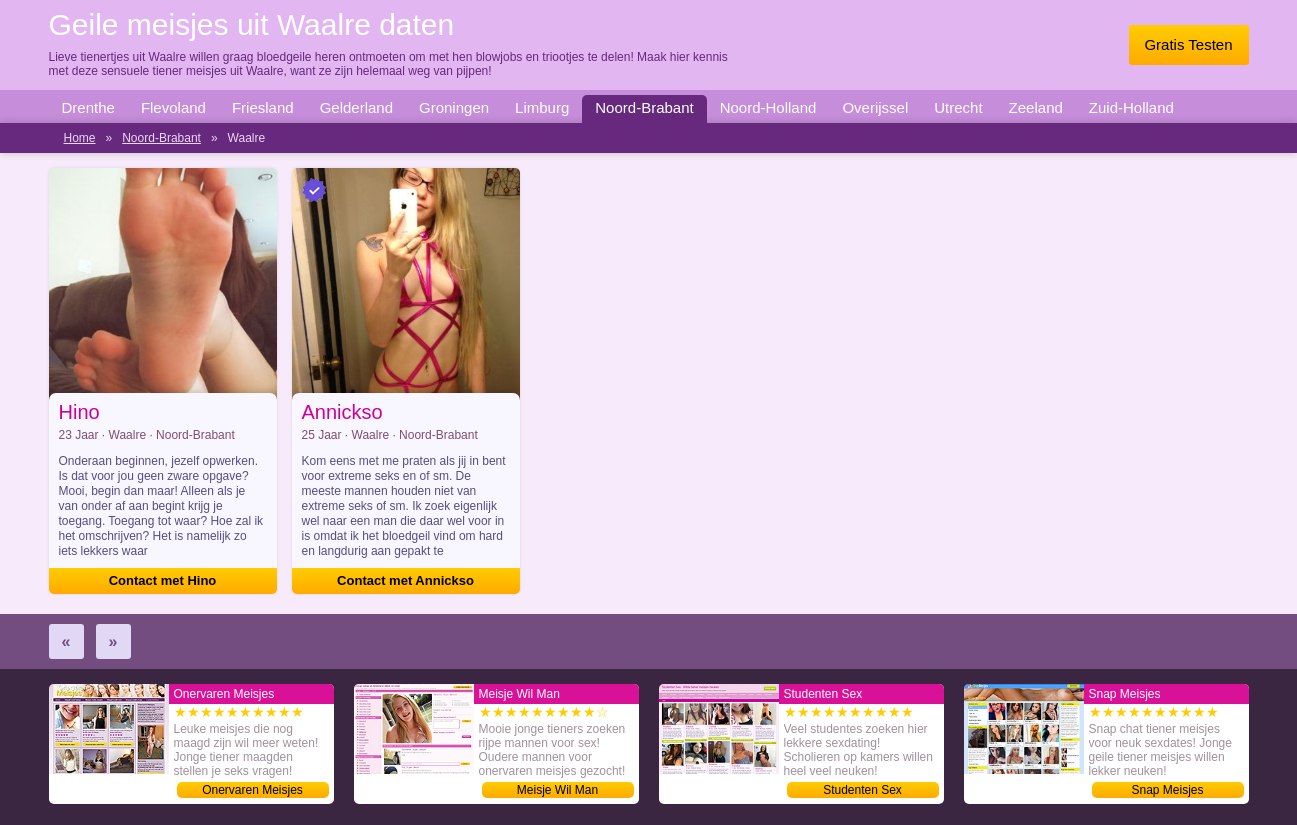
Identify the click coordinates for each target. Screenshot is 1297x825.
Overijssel (875, 107)
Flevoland (173, 107)
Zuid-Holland (1131, 107)
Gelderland (356, 107)
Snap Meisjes (1167, 790)
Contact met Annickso (405, 580)
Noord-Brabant (644, 107)
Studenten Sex (862, 790)
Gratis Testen (1188, 44)
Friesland (263, 107)
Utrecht (958, 107)
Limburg (542, 107)
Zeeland (1036, 107)
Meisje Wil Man (557, 790)
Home (80, 138)
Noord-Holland (768, 107)
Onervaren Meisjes (252, 790)
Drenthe (88, 107)
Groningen (454, 107)
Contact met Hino (163, 580)
